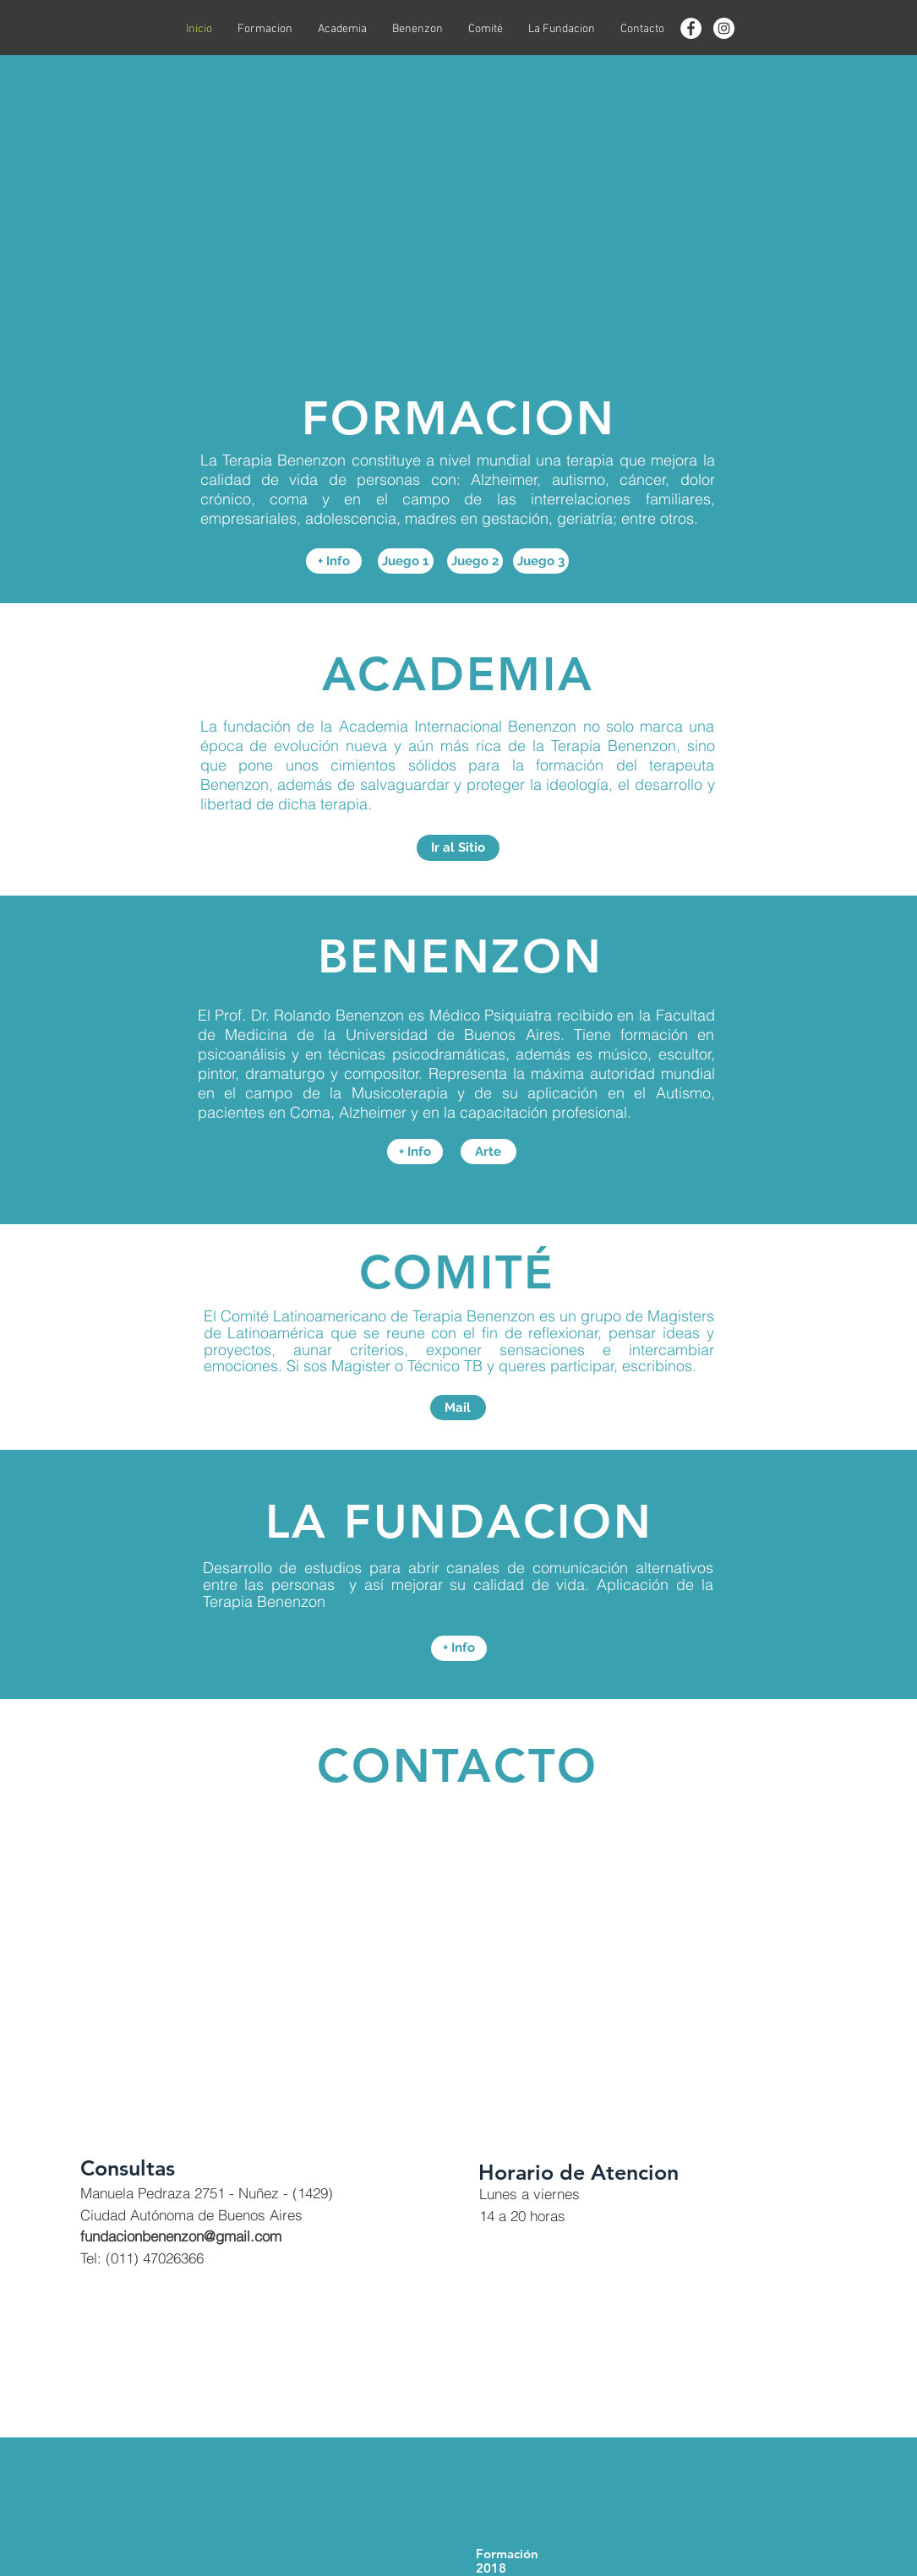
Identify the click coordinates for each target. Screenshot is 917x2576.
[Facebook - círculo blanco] (690, 28)
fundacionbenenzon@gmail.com (180, 2236)
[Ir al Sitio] (458, 848)
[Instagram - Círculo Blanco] (723, 28)
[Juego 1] (406, 561)
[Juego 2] (475, 561)
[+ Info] (334, 561)
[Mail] (458, 1407)
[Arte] (488, 1151)
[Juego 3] (541, 561)
